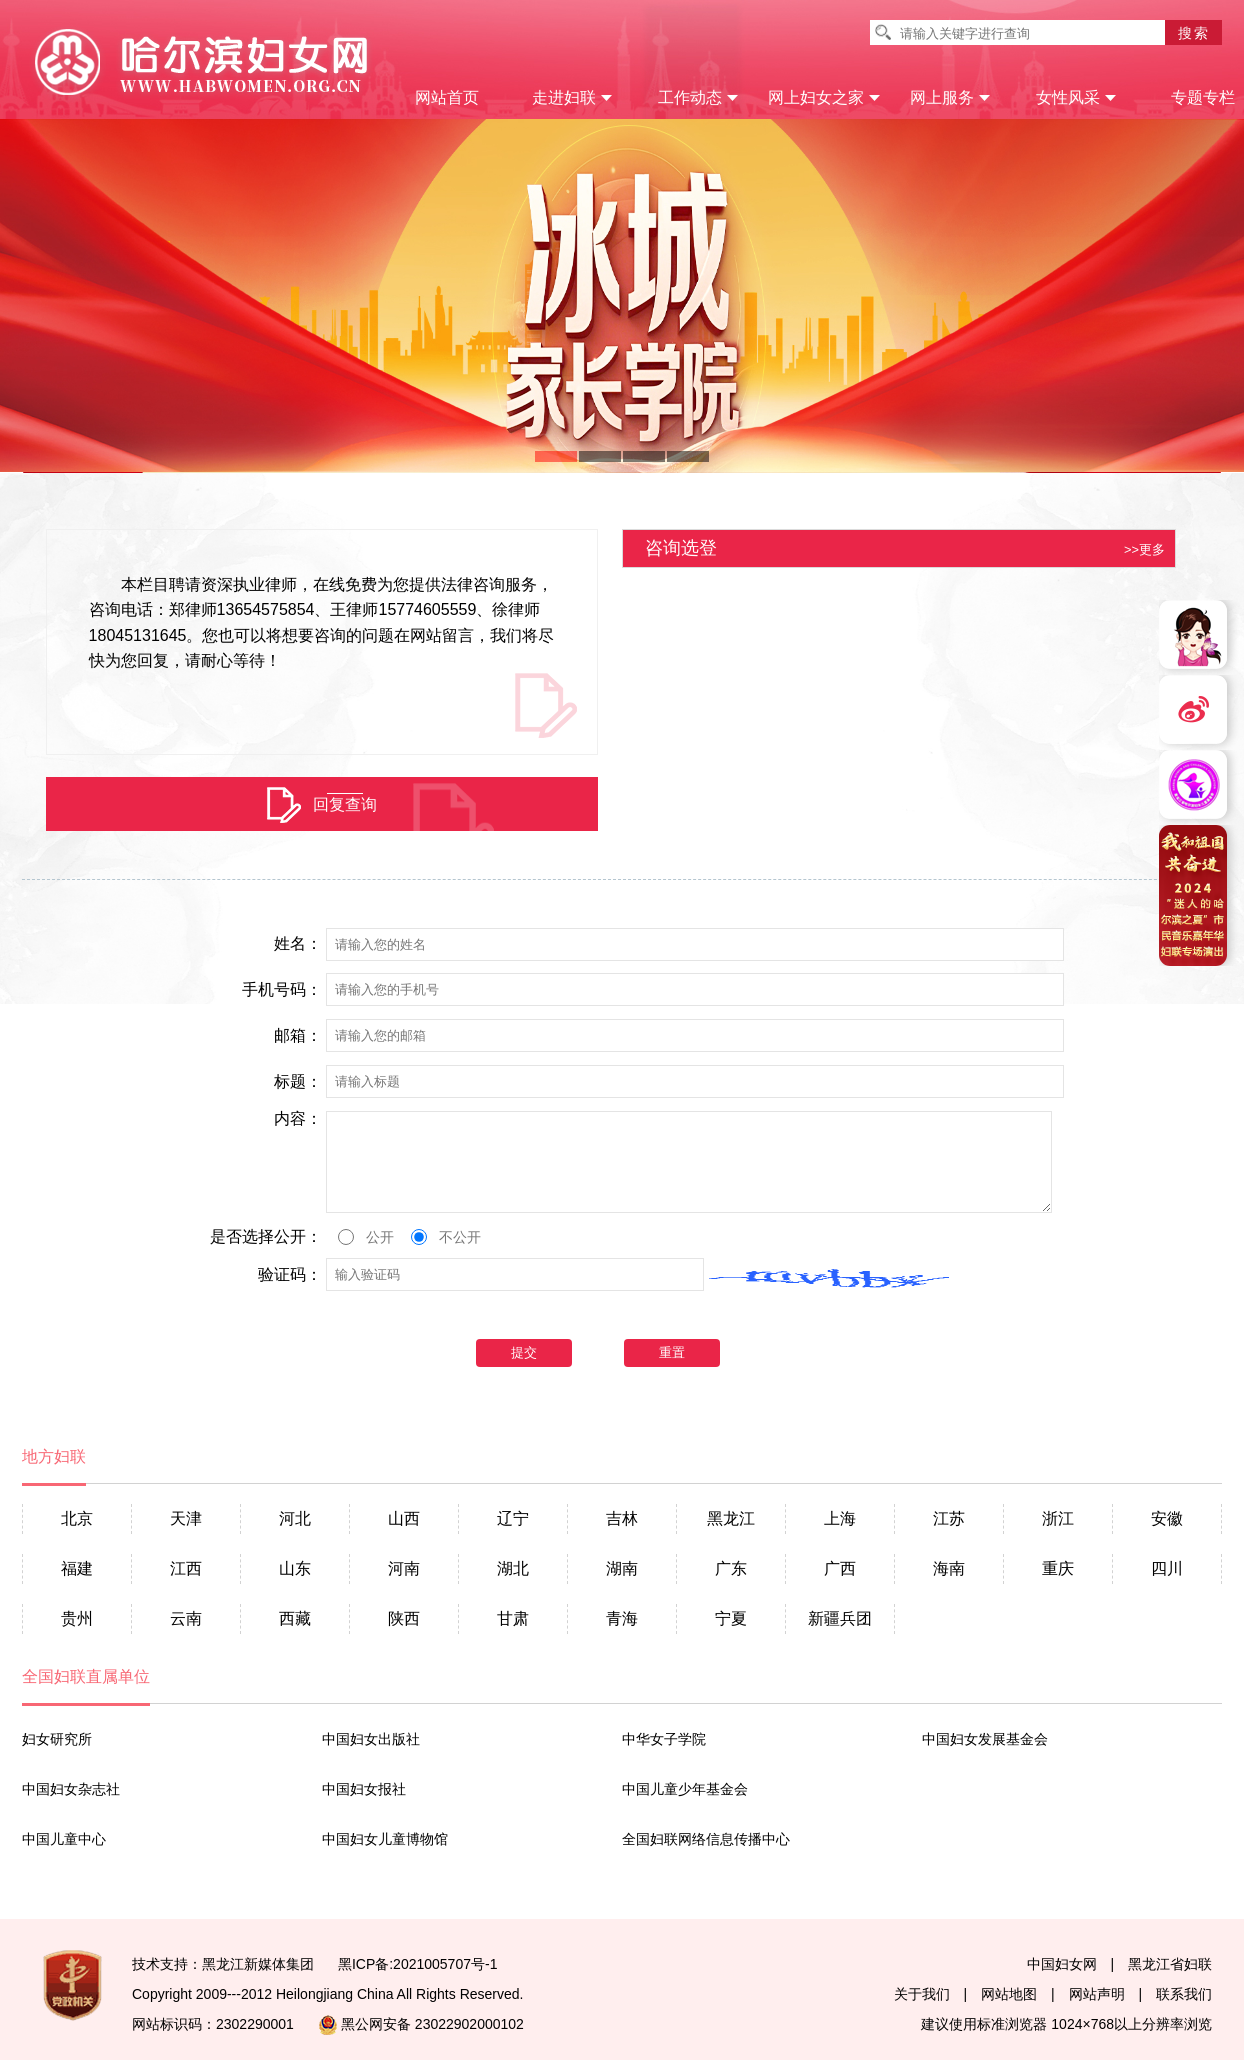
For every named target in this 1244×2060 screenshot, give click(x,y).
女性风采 (1076, 97)
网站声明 (1097, 1994)
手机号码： (282, 990)
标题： (298, 1082)
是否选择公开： (266, 1237)
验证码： (290, 1275)
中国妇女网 (1062, 1964)
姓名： (298, 944)
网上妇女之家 (824, 97)
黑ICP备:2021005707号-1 (418, 1964)
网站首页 (447, 97)
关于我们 (922, 1994)
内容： (298, 1119)
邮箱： (298, 1036)
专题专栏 (1203, 97)
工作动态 (698, 97)
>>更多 (1144, 550)
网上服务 (950, 97)
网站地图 (1009, 1994)
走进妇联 (572, 97)
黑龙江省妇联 (1170, 1964)
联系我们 (1184, 1994)
